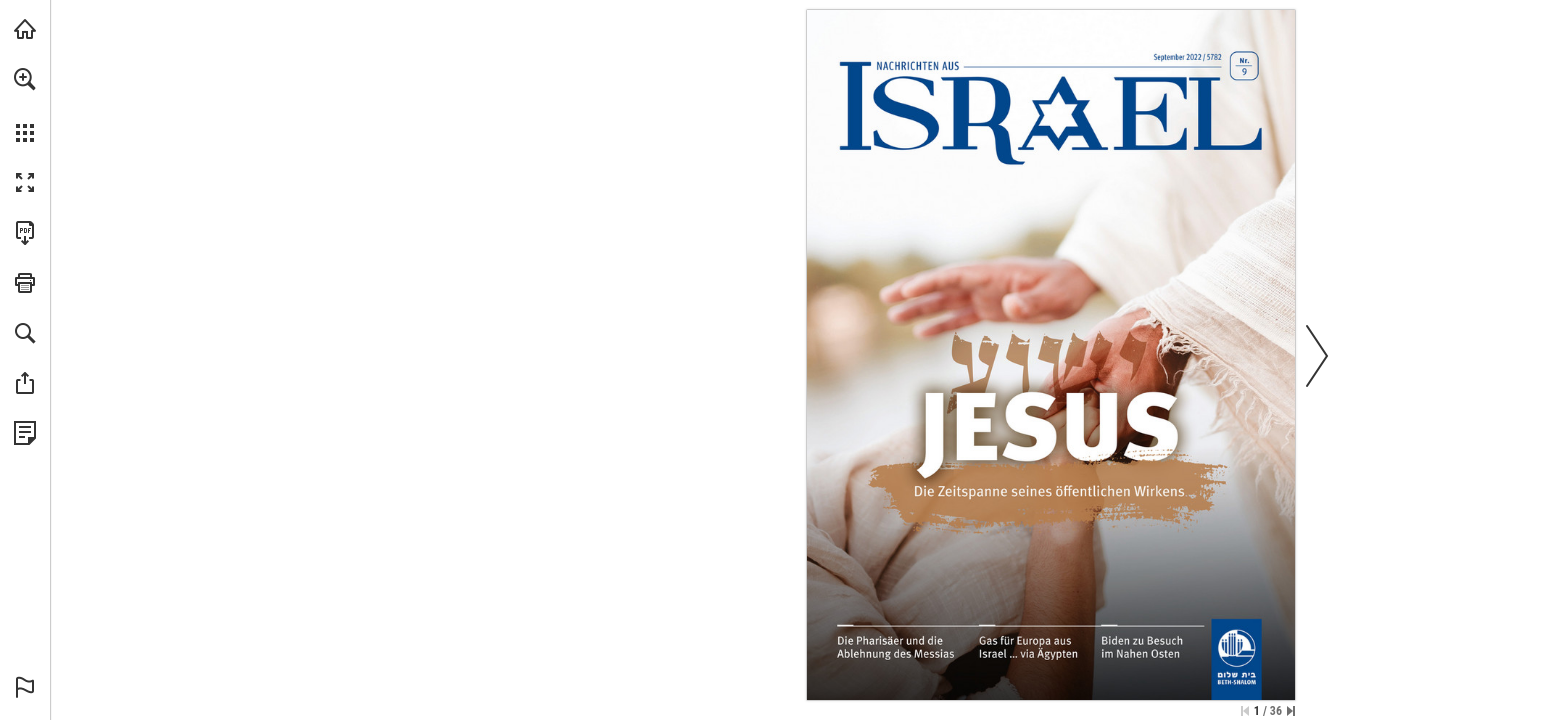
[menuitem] (25, 105)
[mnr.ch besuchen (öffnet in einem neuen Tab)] (25, 29)
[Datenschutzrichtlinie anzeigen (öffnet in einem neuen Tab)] (25, 433)
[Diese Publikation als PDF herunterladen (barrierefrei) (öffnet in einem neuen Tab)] (25, 233)
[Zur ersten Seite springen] (1245, 711)
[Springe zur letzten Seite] (1291, 711)
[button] (25, 79)
